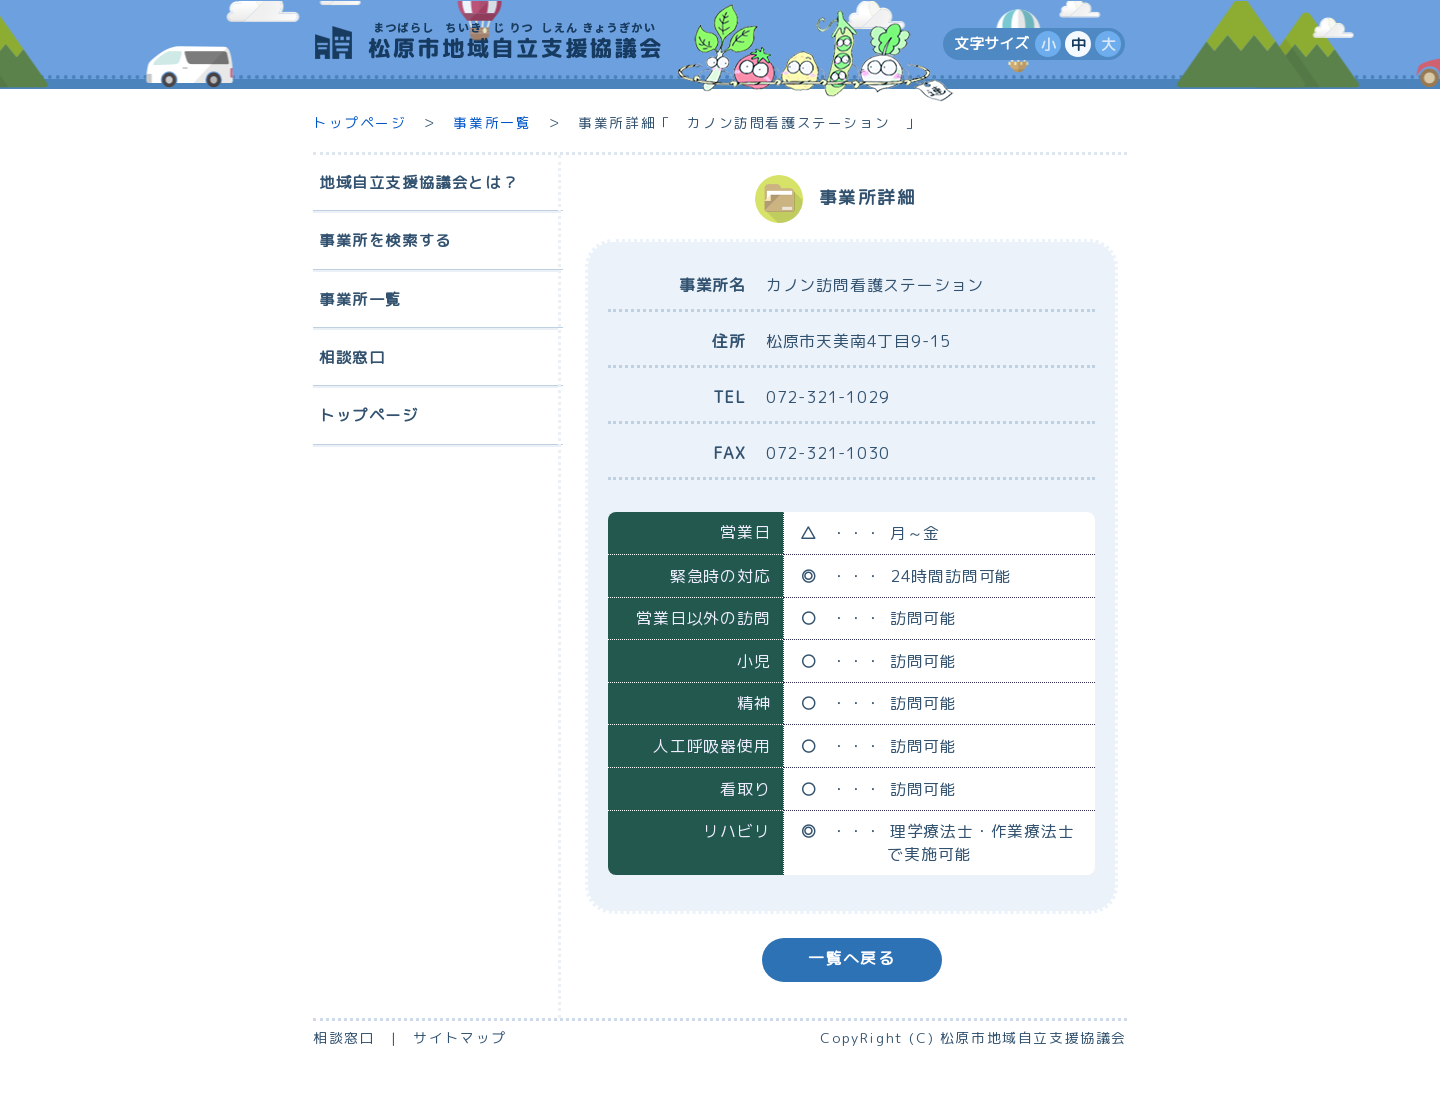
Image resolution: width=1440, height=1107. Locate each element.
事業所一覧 (492, 122)
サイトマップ (460, 1037)
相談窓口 (344, 1037)
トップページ (360, 122)
